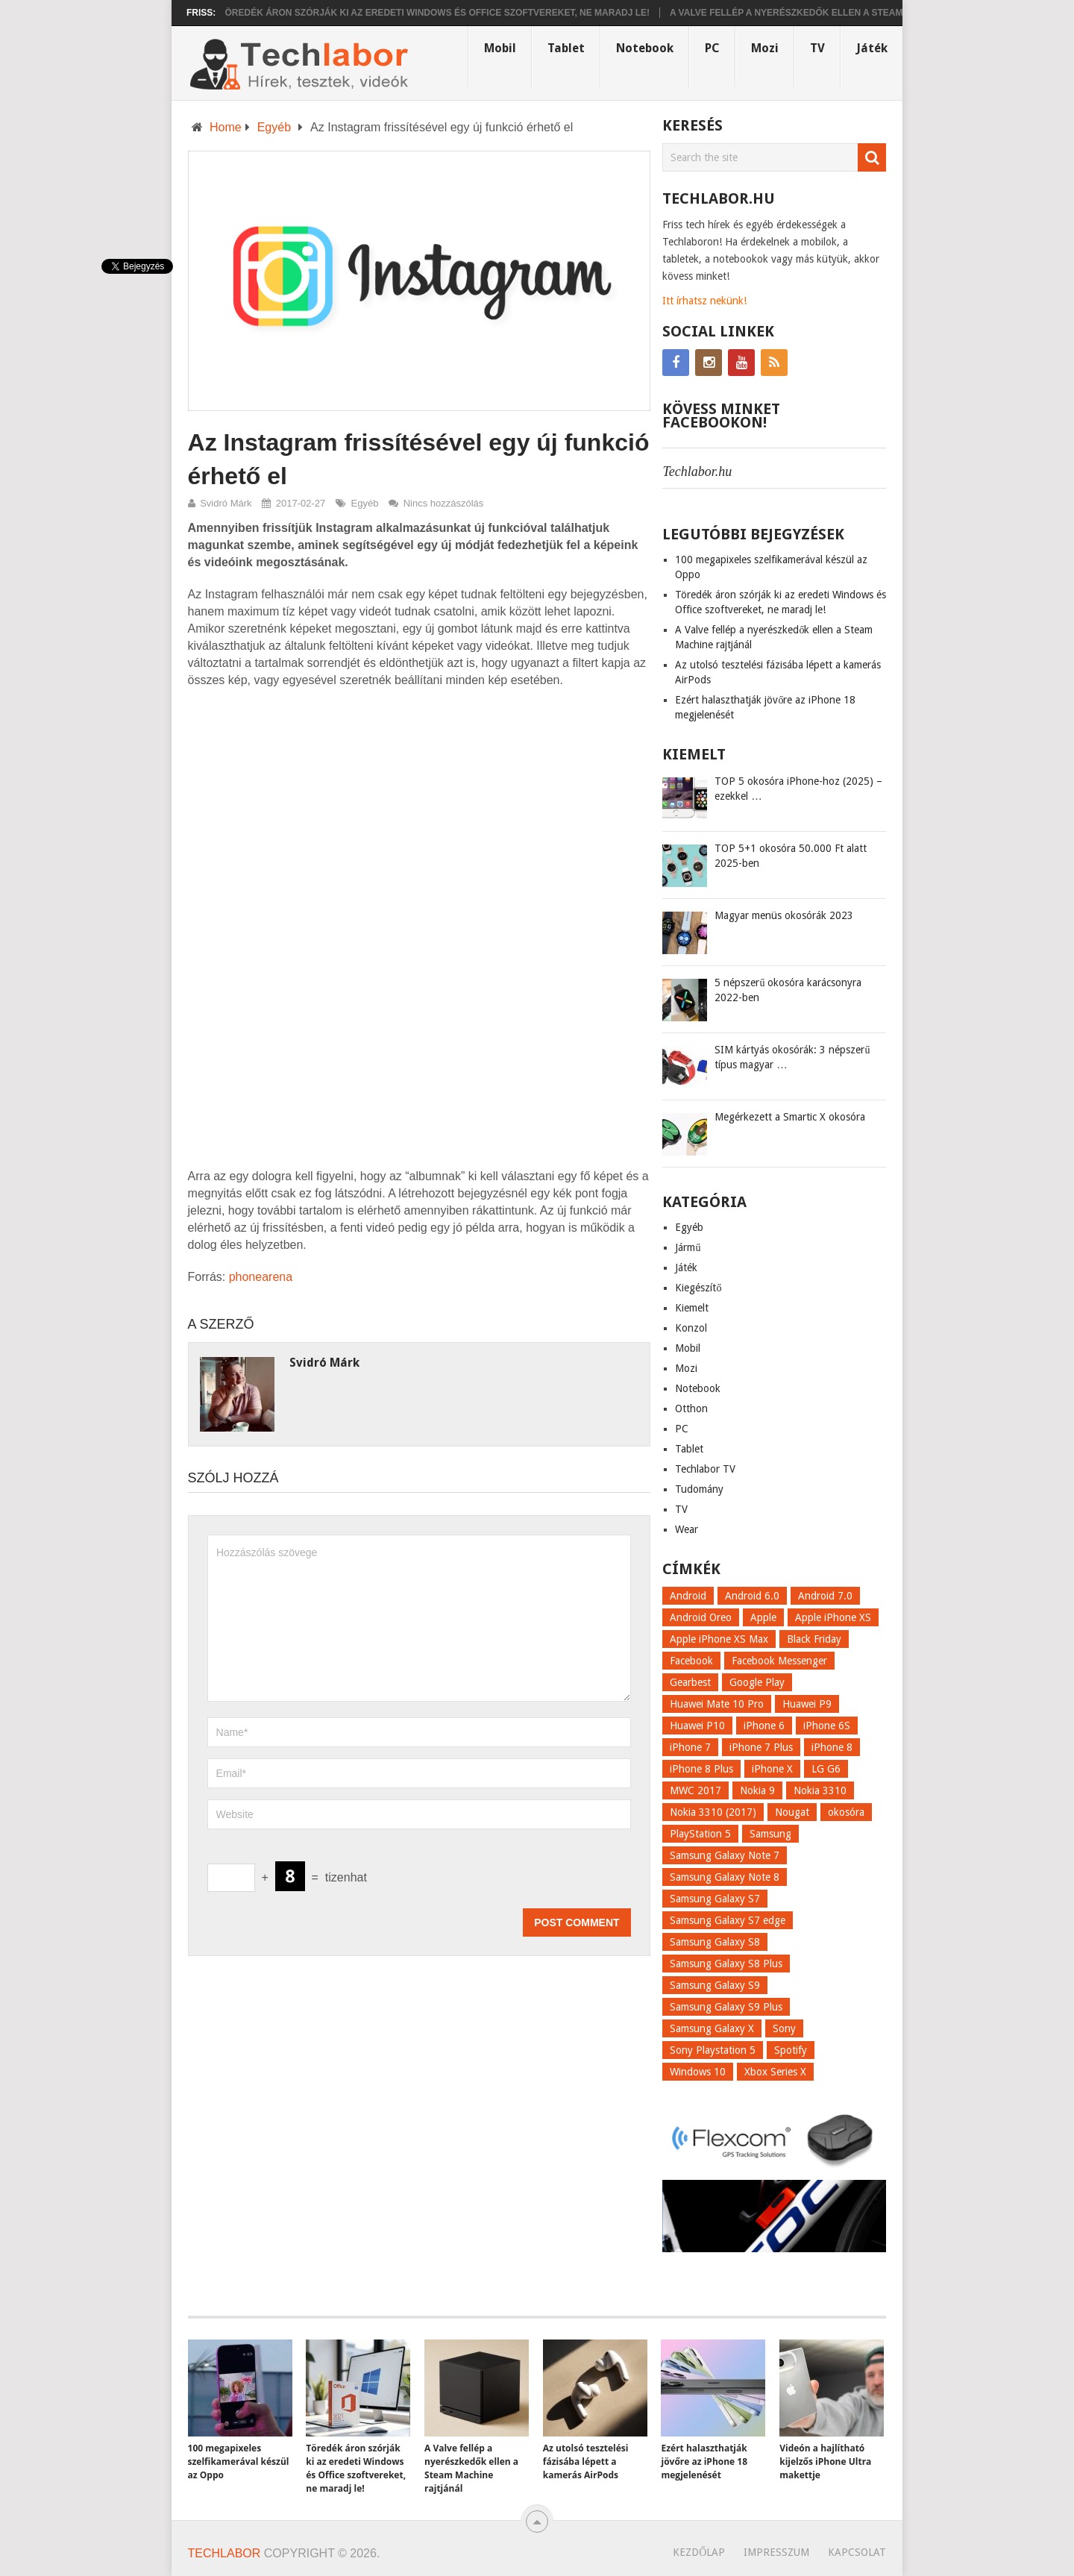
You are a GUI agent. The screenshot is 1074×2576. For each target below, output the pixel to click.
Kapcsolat (857, 2552)
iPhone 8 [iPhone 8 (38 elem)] (831, 1747)
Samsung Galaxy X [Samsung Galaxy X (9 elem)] (712, 2028)
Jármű (687, 1247)
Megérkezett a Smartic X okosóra (790, 1117)
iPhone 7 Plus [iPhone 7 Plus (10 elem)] (761, 1747)
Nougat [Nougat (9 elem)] (792, 1812)
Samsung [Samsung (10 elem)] (770, 1834)
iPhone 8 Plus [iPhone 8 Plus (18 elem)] (701, 1769)
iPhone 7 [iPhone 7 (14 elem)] (690, 1747)
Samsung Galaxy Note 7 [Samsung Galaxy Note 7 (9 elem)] (724, 1855)
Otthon (691, 1408)
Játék (872, 48)
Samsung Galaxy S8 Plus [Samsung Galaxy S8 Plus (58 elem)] (726, 1963)
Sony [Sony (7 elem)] (784, 2028)
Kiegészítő (698, 1288)
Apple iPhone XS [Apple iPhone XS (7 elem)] (833, 1617)
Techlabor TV (705, 1469)
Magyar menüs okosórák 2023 (784, 915)
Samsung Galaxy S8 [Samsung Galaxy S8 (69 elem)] (715, 1942)
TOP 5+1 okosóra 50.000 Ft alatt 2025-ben (791, 855)
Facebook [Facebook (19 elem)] (691, 1661)
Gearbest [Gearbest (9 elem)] (690, 1682)
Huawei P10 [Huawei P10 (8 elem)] (697, 1726)
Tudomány (699, 1489)
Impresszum (776, 2552)
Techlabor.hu (697, 471)
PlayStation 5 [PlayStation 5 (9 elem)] (700, 1834)
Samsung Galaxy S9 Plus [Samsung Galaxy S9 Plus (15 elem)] (726, 2007)
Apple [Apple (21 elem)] (763, 1617)
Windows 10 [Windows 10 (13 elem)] (698, 2072)
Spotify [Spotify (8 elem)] (790, 2050)
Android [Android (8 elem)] (688, 1596)
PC (712, 48)
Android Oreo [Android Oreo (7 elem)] (701, 1617)
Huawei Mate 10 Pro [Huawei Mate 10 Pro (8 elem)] (717, 1704)
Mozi (765, 48)
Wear (686, 1529)
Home (226, 127)
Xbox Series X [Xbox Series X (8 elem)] (775, 2072)
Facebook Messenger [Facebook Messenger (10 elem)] (779, 1661)
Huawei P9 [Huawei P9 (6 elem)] (807, 1704)
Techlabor (224, 2553)
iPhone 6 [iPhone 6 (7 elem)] (764, 1726)
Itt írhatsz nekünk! (704, 301)
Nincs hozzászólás (443, 503)
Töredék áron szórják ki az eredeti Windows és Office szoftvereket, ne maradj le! (448, 12)
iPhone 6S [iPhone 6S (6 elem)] (826, 1726)
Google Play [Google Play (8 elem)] (757, 1682)
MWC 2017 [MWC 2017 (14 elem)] (695, 1790)
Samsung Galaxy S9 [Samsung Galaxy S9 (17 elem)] (715, 1985)
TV (817, 48)
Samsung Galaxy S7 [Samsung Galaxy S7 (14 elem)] (715, 1899)
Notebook (644, 48)
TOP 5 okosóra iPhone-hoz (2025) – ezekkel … (798, 788)
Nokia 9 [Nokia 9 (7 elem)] (757, 1790)
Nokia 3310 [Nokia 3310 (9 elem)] (820, 1790)
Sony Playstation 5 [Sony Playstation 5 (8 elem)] (713, 2050)
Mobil (500, 48)
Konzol (691, 1328)
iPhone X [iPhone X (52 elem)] (772, 1769)
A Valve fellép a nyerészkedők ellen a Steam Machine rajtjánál (849, 12)
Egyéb (274, 127)
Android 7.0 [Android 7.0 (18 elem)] (825, 1596)
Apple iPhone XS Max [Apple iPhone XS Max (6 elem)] (719, 1639)
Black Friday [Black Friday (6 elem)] (814, 1639)
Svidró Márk (225, 503)
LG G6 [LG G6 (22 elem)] (826, 1769)
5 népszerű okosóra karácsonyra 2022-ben (788, 990)
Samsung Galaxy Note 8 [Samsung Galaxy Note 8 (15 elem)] (724, 1877)
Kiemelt (692, 1308)
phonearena (260, 1276)
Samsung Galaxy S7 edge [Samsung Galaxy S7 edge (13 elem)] (727, 1920)
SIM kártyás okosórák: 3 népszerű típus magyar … (792, 1057)
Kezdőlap (699, 2552)
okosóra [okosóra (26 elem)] (846, 1812)
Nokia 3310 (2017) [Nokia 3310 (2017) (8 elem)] (713, 1812)
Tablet (566, 48)
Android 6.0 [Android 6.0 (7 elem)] (752, 1596)
